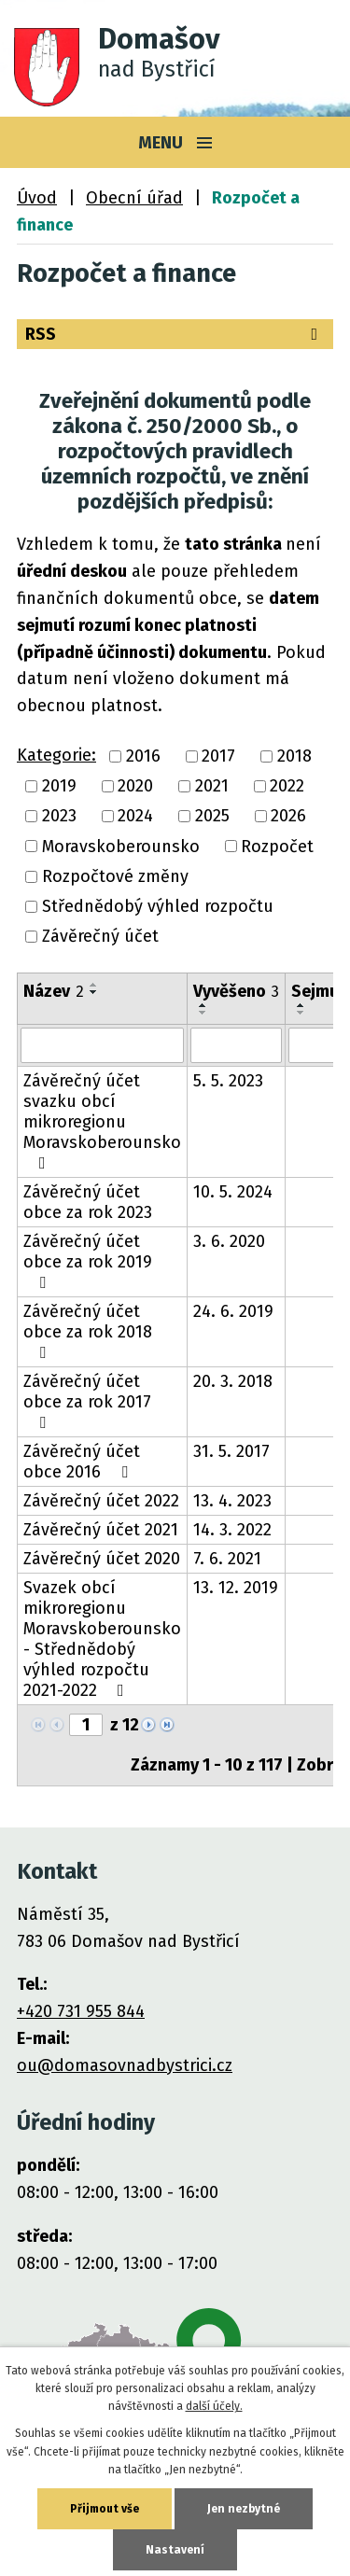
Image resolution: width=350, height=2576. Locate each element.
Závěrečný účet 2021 (100, 1529)
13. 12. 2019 (235, 1587)
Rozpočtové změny (115, 876)
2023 (59, 816)
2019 (59, 786)
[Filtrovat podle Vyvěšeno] (236, 1045)
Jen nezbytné (243, 2508)
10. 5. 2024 (233, 1192)
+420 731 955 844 (81, 2011)
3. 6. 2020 (229, 1241)
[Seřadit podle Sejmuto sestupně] (301, 1012)
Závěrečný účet (100, 937)
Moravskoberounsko (121, 846)
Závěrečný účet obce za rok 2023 (87, 1202)
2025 (212, 816)
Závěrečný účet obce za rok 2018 (87, 1331)
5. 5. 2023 (228, 1081)
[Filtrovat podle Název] (102, 1045)
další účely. (214, 2406)
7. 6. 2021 (227, 1558)
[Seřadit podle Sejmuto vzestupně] (301, 1005)
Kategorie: (56, 755)
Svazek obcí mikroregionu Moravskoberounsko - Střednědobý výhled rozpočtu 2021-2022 (102, 1639)
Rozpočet (277, 846)
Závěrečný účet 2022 (101, 1501)
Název (53, 991)
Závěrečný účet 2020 (101, 1558)
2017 (218, 756)
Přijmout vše (104, 2508)
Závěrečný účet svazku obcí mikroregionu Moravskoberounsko (102, 1121)
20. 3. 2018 (233, 1381)
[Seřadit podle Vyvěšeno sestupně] (203, 1012)
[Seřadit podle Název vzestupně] (94, 984)
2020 (135, 786)
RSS (175, 334)
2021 (212, 786)
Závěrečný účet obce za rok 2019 (87, 1261)
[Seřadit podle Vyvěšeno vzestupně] (203, 1005)
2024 (135, 816)
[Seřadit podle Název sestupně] (94, 992)
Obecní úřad (134, 198)
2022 (287, 786)
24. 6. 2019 (233, 1311)
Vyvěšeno (236, 991)
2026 (288, 816)
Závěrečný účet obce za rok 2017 (87, 1401)
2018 (294, 756)
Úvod (37, 198)
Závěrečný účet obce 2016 (81, 1461)
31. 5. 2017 (231, 1451)
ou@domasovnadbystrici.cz (124, 2065)
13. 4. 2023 (232, 1501)
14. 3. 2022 (232, 1529)
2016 (143, 756)
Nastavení (175, 2549)
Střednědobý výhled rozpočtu (157, 906)
